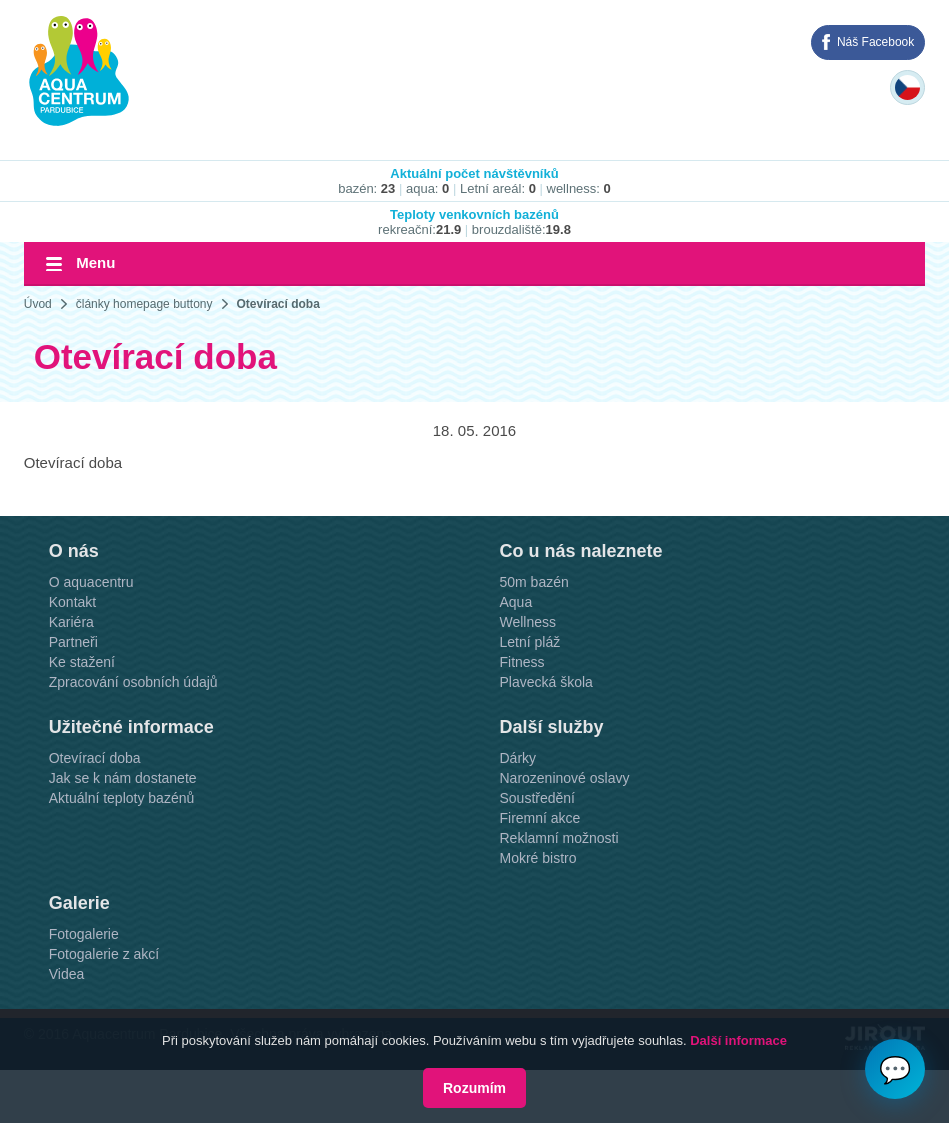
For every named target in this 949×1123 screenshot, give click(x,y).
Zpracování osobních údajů (133, 682)
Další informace (738, 1040)
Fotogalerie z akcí (104, 954)
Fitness (521, 662)
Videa (67, 974)
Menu (95, 262)
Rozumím (474, 1088)
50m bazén (533, 582)
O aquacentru (91, 582)
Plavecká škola (545, 682)
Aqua (515, 602)
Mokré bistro (537, 858)
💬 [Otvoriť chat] (895, 1069)
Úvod (38, 304)
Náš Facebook (875, 42)
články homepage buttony (144, 304)
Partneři (73, 642)
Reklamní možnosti (558, 838)
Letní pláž (529, 642)
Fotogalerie (84, 934)
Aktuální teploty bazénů (122, 798)
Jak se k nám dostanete (123, 778)
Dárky (517, 758)
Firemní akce (539, 818)
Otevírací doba (278, 304)
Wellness (527, 622)
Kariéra (71, 622)
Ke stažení (82, 662)
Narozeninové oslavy (564, 778)
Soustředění (537, 798)
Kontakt (72, 602)
